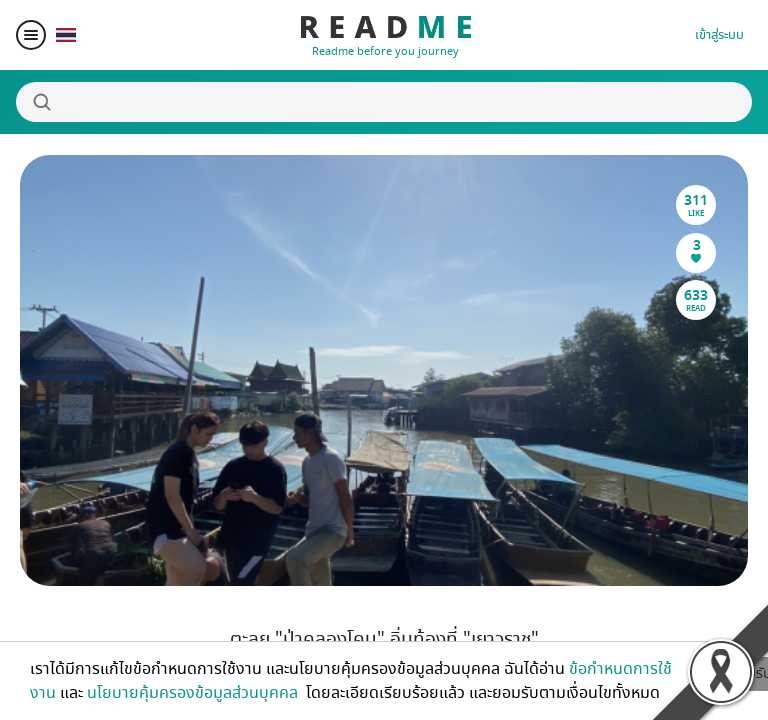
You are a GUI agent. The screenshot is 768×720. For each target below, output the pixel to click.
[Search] (384, 102)
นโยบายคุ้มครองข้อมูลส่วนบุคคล (194, 693)
